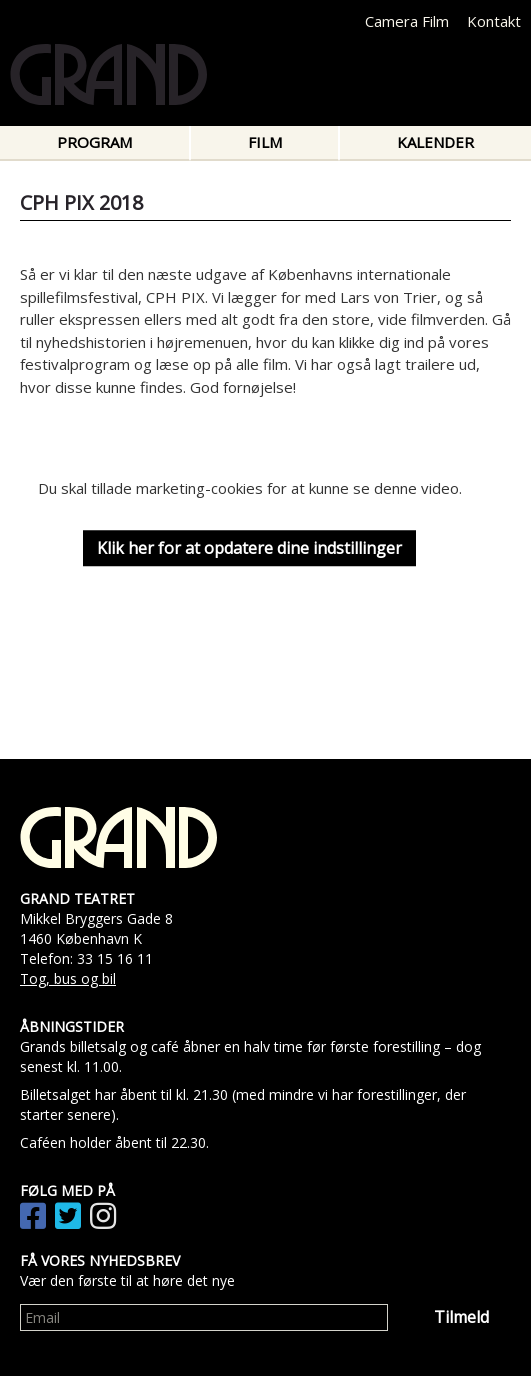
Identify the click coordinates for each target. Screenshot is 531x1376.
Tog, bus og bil (68, 978)
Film (265, 142)
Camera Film (407, 21)
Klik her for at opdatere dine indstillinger (249, 548)
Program (94, 142)
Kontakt (494, 21)
